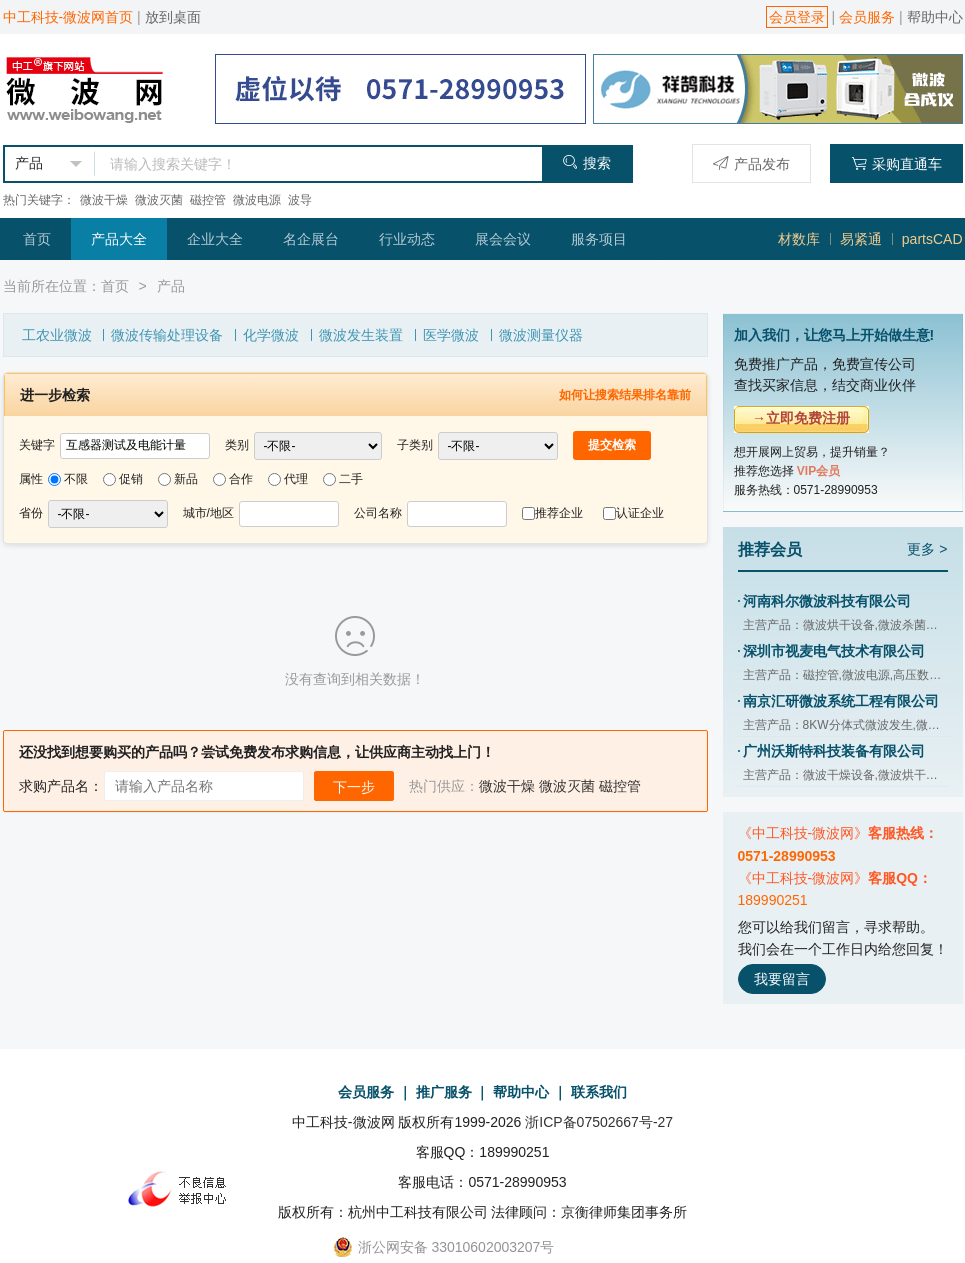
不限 (76, 479)
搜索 (586, 162)
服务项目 (599, 239)
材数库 (799, 239)
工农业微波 (57, 335)
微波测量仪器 (541, 335)
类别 (237, 445)
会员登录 (797, 17)
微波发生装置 (361, 335)
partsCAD (932, 239)
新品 (186, 479)
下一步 (354, 787)
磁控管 (208, 200)
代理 (296, 479)
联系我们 (599, 1092)
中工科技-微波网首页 (68, 17)
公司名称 (378, 513)
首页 (37, 239)
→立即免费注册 (801, 418)
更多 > (927, 549)
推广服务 (444, 1092)
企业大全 (215, 239)
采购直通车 (896, 163)
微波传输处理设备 (167, 335)
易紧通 (861, 239)
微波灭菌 (159, 200)
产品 (171, 286)
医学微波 (451, 335)
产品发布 (751, 163)
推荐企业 (559, 513)
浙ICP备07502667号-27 (599, 1122)
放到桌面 (173, 17)
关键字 (37, 445)
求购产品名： (61, 786)
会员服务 (867, 17)
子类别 (415, 445)
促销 (131, 479)
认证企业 (640, 513)
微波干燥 (104, 200)
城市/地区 (208, 513)
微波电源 (257, 200)
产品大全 (119, 239)
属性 (31, 479)
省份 (31, 513)
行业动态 (407, 239)
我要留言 (782, 979)
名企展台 (311, 239)
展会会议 (503, 239)
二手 (351, 479)
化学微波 (271, 335)
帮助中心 (935, 17)
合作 (241, 479)
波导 (300, 200)
